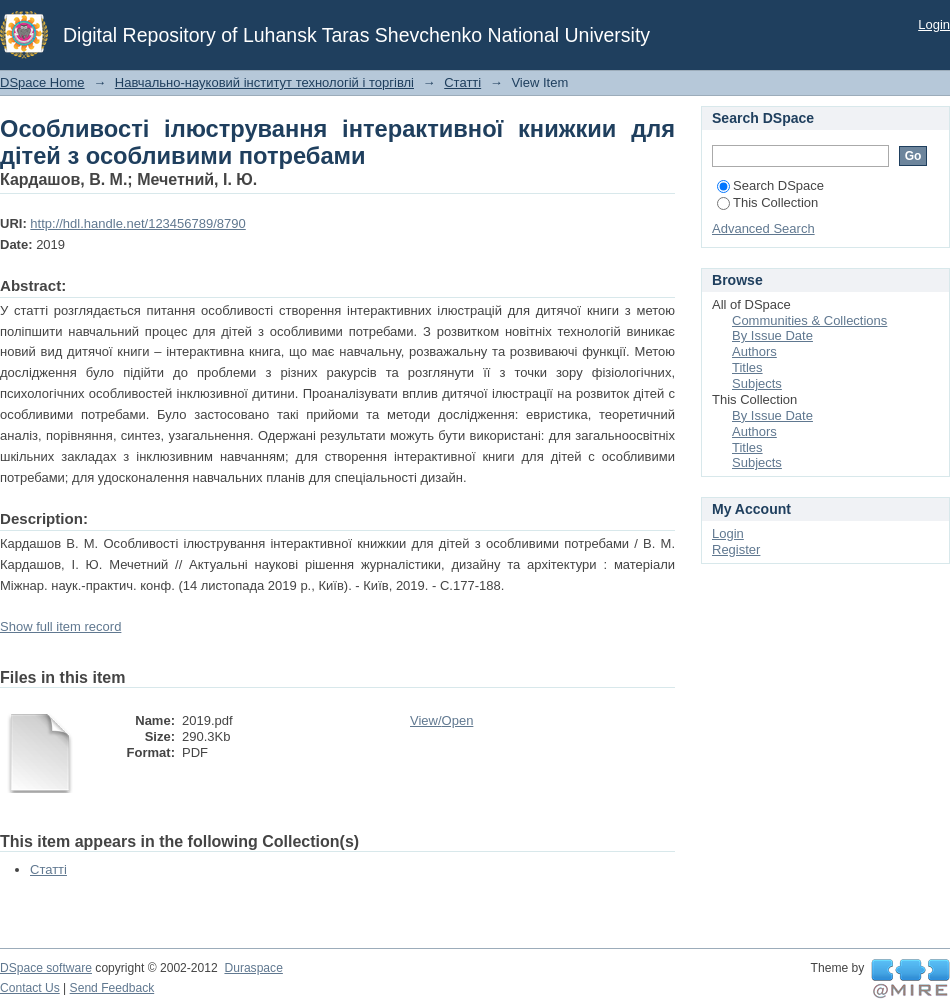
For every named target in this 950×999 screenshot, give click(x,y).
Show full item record (60, 626)
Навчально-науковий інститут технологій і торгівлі (264, 82)
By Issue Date (772, 335)
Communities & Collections (809, 320)
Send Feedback (112, 988)
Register (736, 549)
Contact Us (30, 988)
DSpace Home (42, 82)
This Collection (767, 202)
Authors (754, 351)
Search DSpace (770, 185)
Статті (462, 82)
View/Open (441, 720)
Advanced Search (763, 228)
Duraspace (253, 968)
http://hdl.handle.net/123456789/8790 (137, 223)
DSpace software (46, 968)
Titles (747, 367)
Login (934, 24)
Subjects (757, 383)
